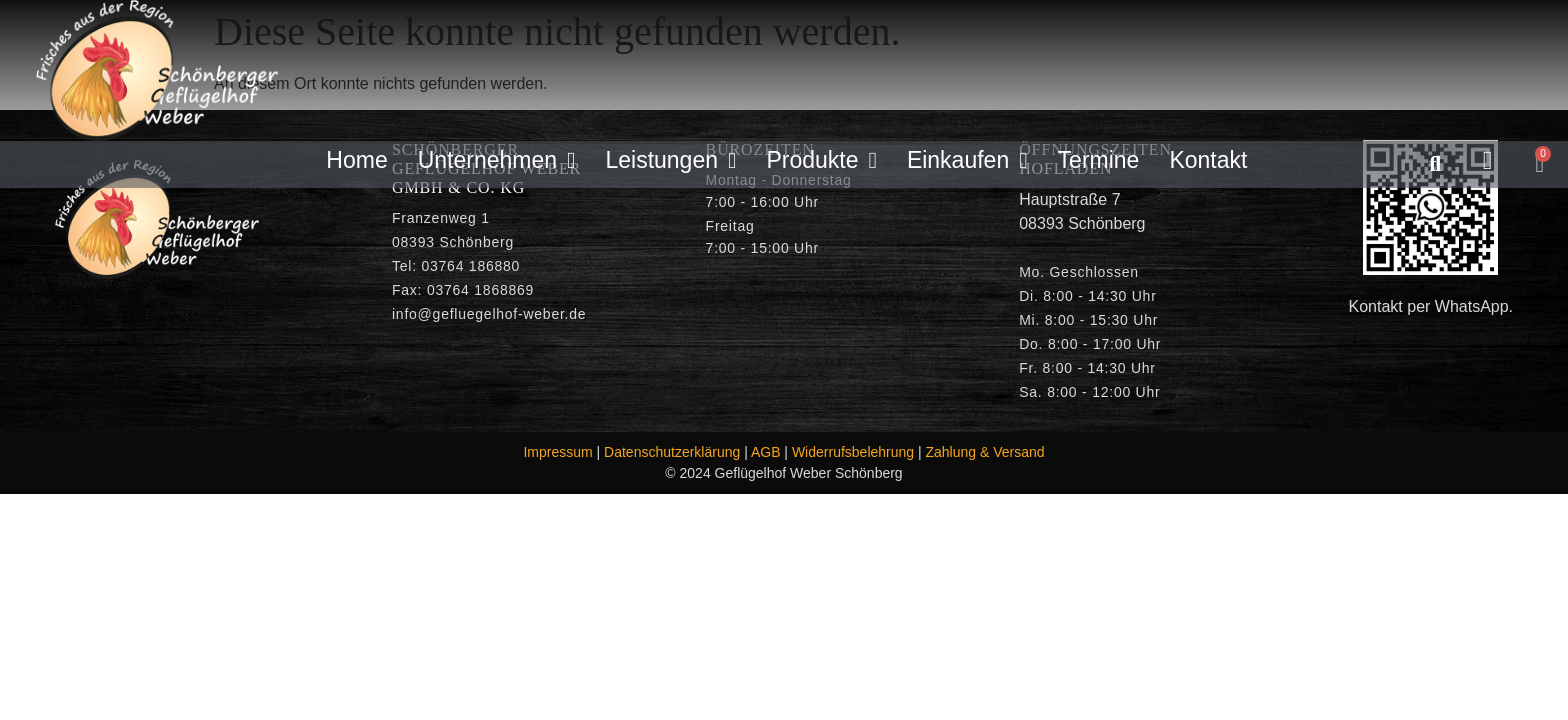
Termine (1099, 160)
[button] (1435, 164)
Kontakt (1208, 160)
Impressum (557, 452)
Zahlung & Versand (985, 452)
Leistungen (670, 160)
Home (356, 160)
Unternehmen (497, 160)
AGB (766, 452)
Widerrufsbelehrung (853, 452)
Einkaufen (967, 160)
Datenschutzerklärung (672, 452)
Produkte (821, 160)
